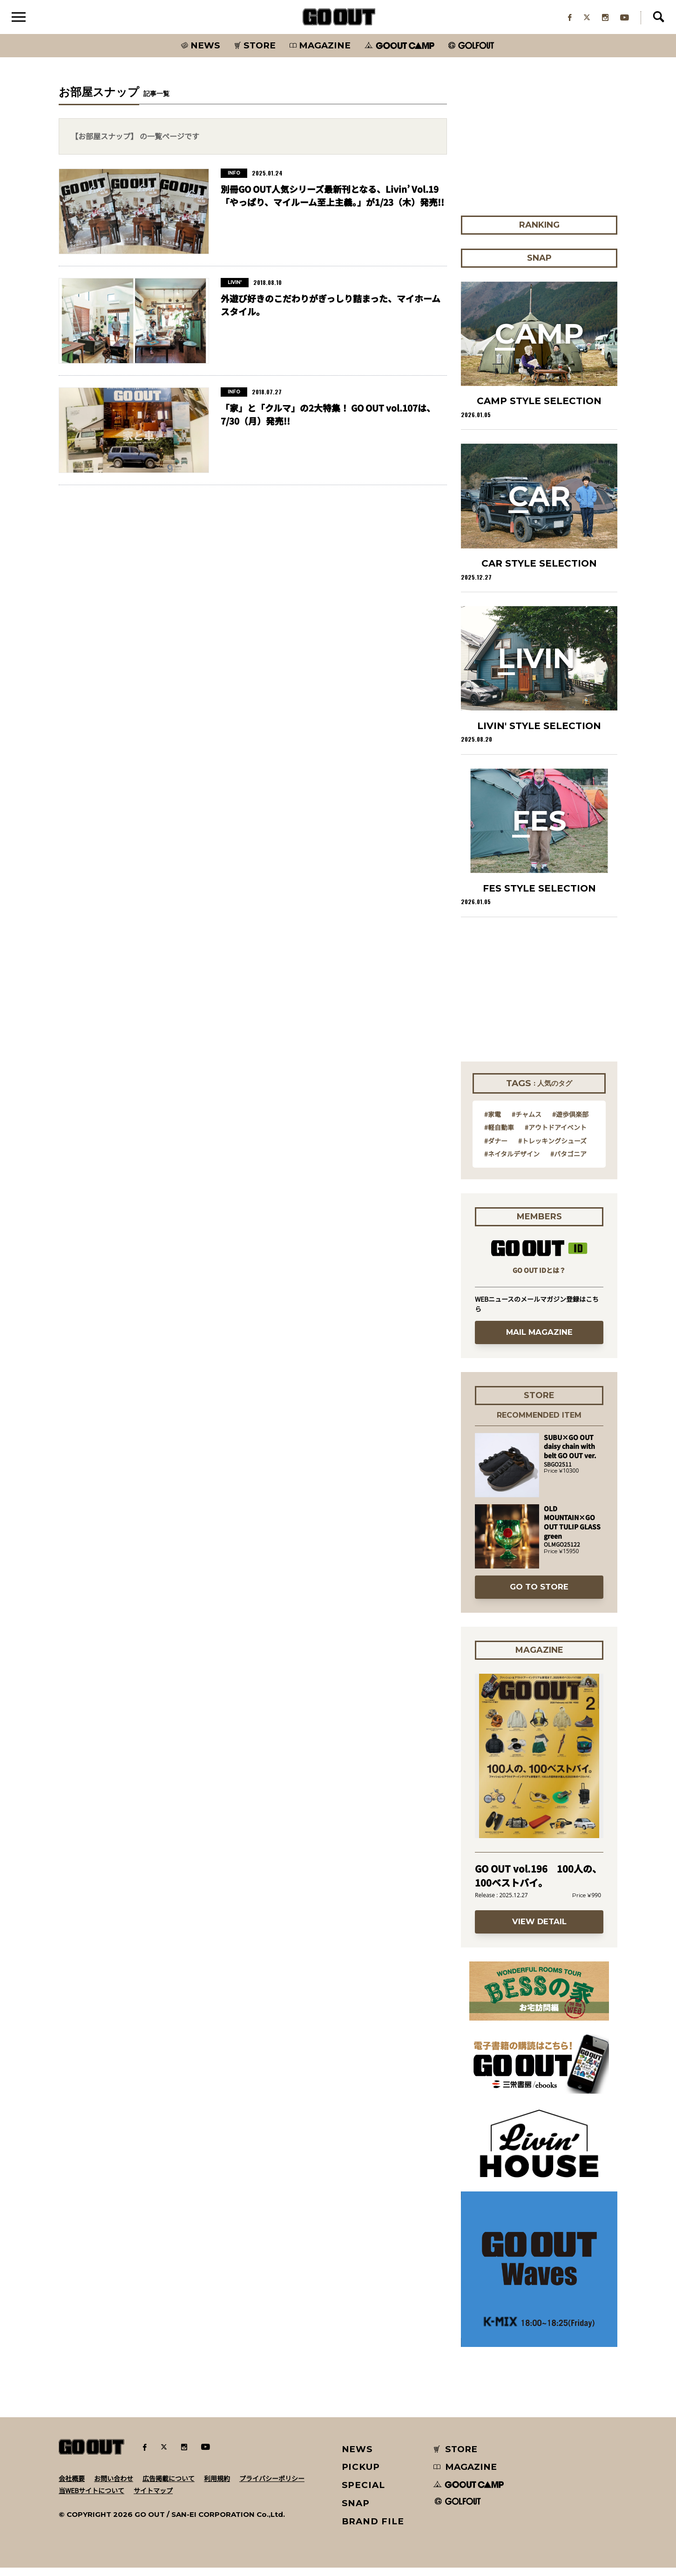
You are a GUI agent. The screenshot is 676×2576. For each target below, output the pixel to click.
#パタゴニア (568, 1161)
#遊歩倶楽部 (570, 1122)
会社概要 (72, 2486)
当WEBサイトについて (91, 2498)
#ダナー (495, 1148)
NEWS (357, 2457)
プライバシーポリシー (271, 2486)
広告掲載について (168, 2486)
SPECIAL (363, 2493)
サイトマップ (153, 2498)
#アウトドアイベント (556, 1135)
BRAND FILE (373, 2529)
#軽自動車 (499, 1135)
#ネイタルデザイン (512, 1161)
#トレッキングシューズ (552, 1148)
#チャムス (526, 1122)
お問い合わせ (113, 2486)
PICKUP (361, 2475)
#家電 (492, 1122)
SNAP (356, 2511)
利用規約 (217, 2486)
